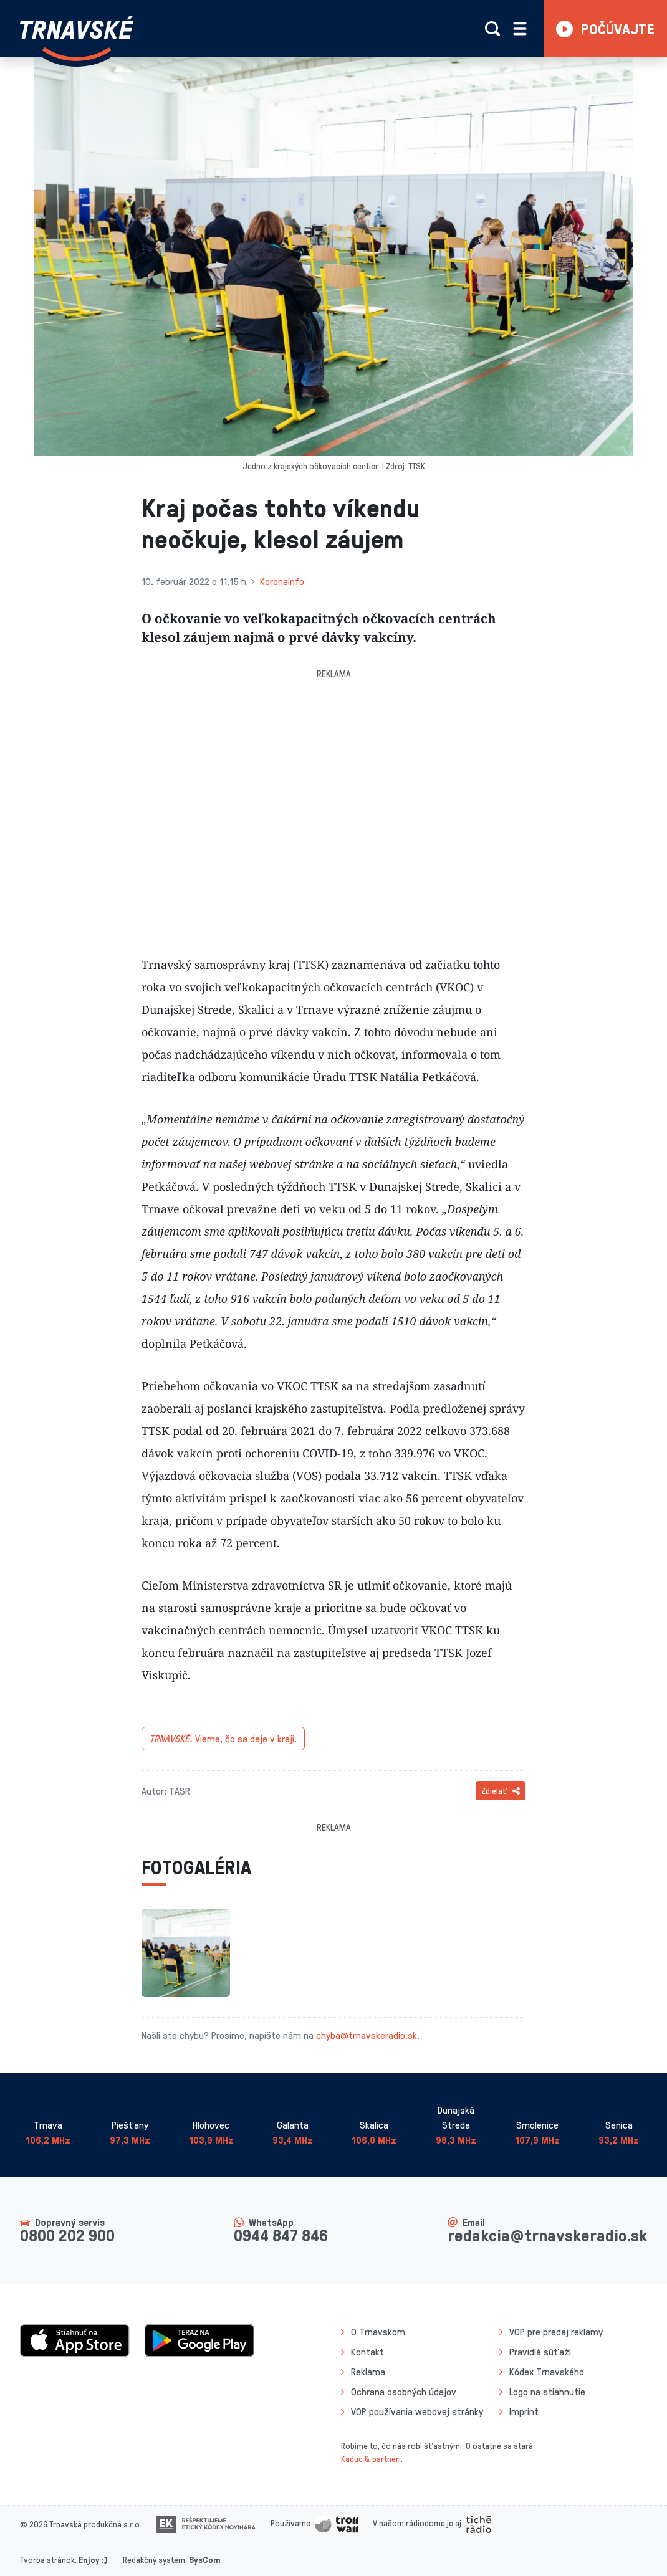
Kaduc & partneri (371, 2458)
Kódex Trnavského (546, 2371)
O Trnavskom (378, 2332)
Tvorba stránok (47, 2559)
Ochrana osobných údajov (403, 2391)
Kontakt (367, 2352)
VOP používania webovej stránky (417, 2411)
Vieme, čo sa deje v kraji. (223, 1738)
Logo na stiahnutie (547, 2391)
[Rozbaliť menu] (520, 28)
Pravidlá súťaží (540, 2352)
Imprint (524, 2411)
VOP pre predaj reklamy (556, 2332)
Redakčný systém (154, 2559)
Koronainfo (282, 581)
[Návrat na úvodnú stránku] (76, 38)
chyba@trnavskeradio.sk (366, 2035)
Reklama (368, 2371)
